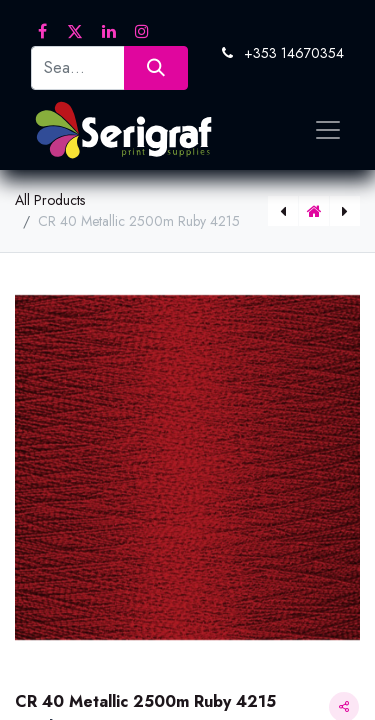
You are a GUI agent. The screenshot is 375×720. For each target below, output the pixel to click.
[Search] (155, 67)
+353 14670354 (294, 53)
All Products (50, 200)
